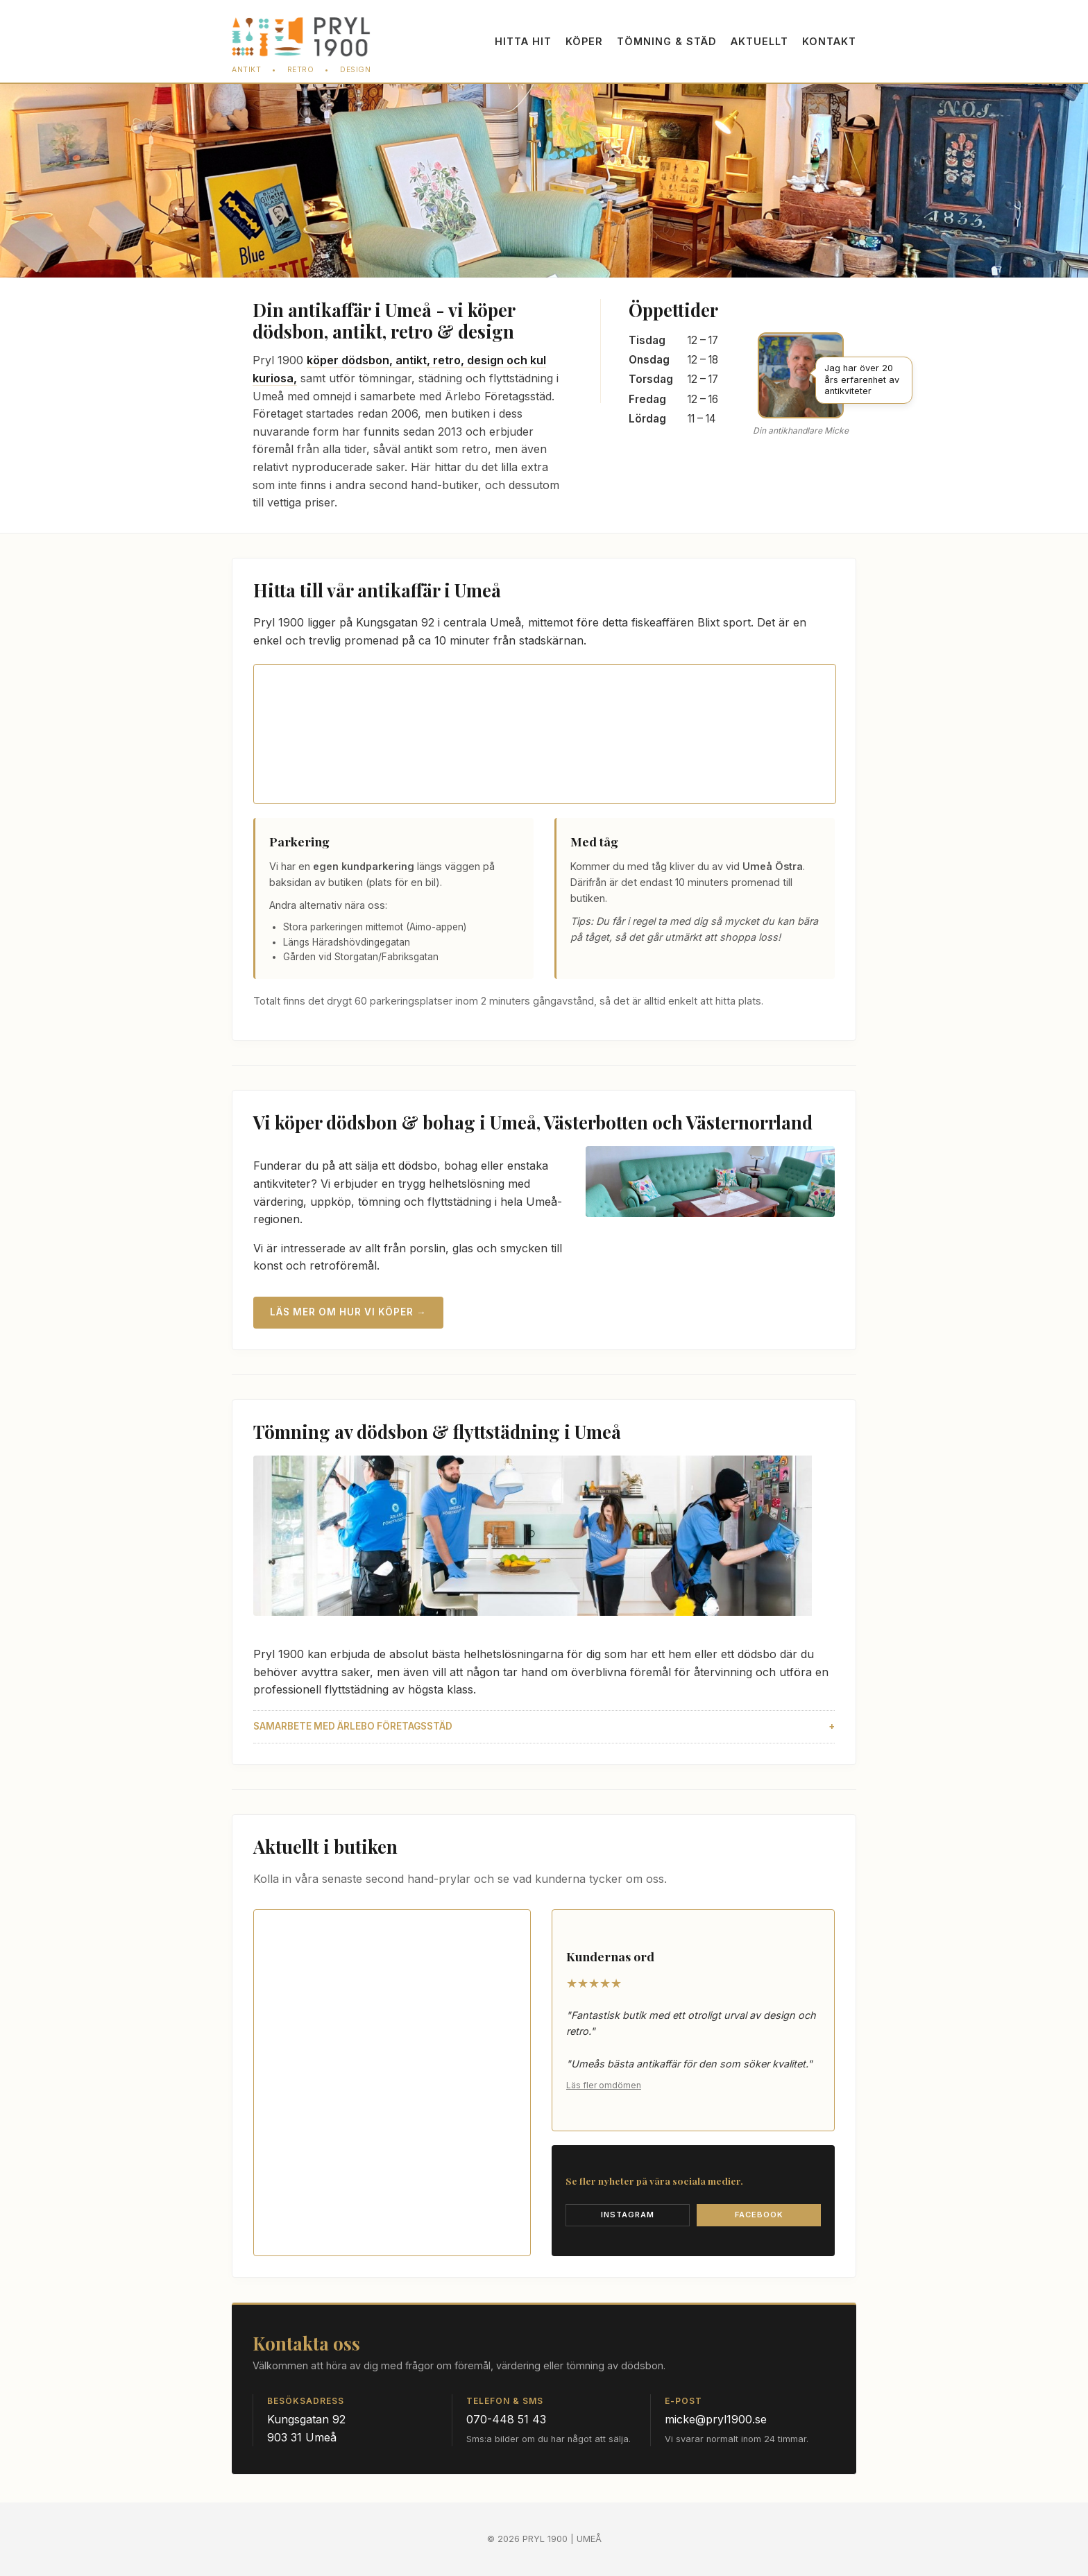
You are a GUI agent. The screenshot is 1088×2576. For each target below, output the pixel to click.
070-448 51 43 (506, 2419)
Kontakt (829, 41)
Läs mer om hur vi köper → (348, 1311)
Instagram (627, 2214)
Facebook (759, 2214)
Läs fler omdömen (603, 2085)
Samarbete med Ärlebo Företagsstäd (352, 1726)
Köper (584, 41)
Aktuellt (759, 41)
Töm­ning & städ (667, 41)
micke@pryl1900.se (716, 2419)
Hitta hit (523, 41)
